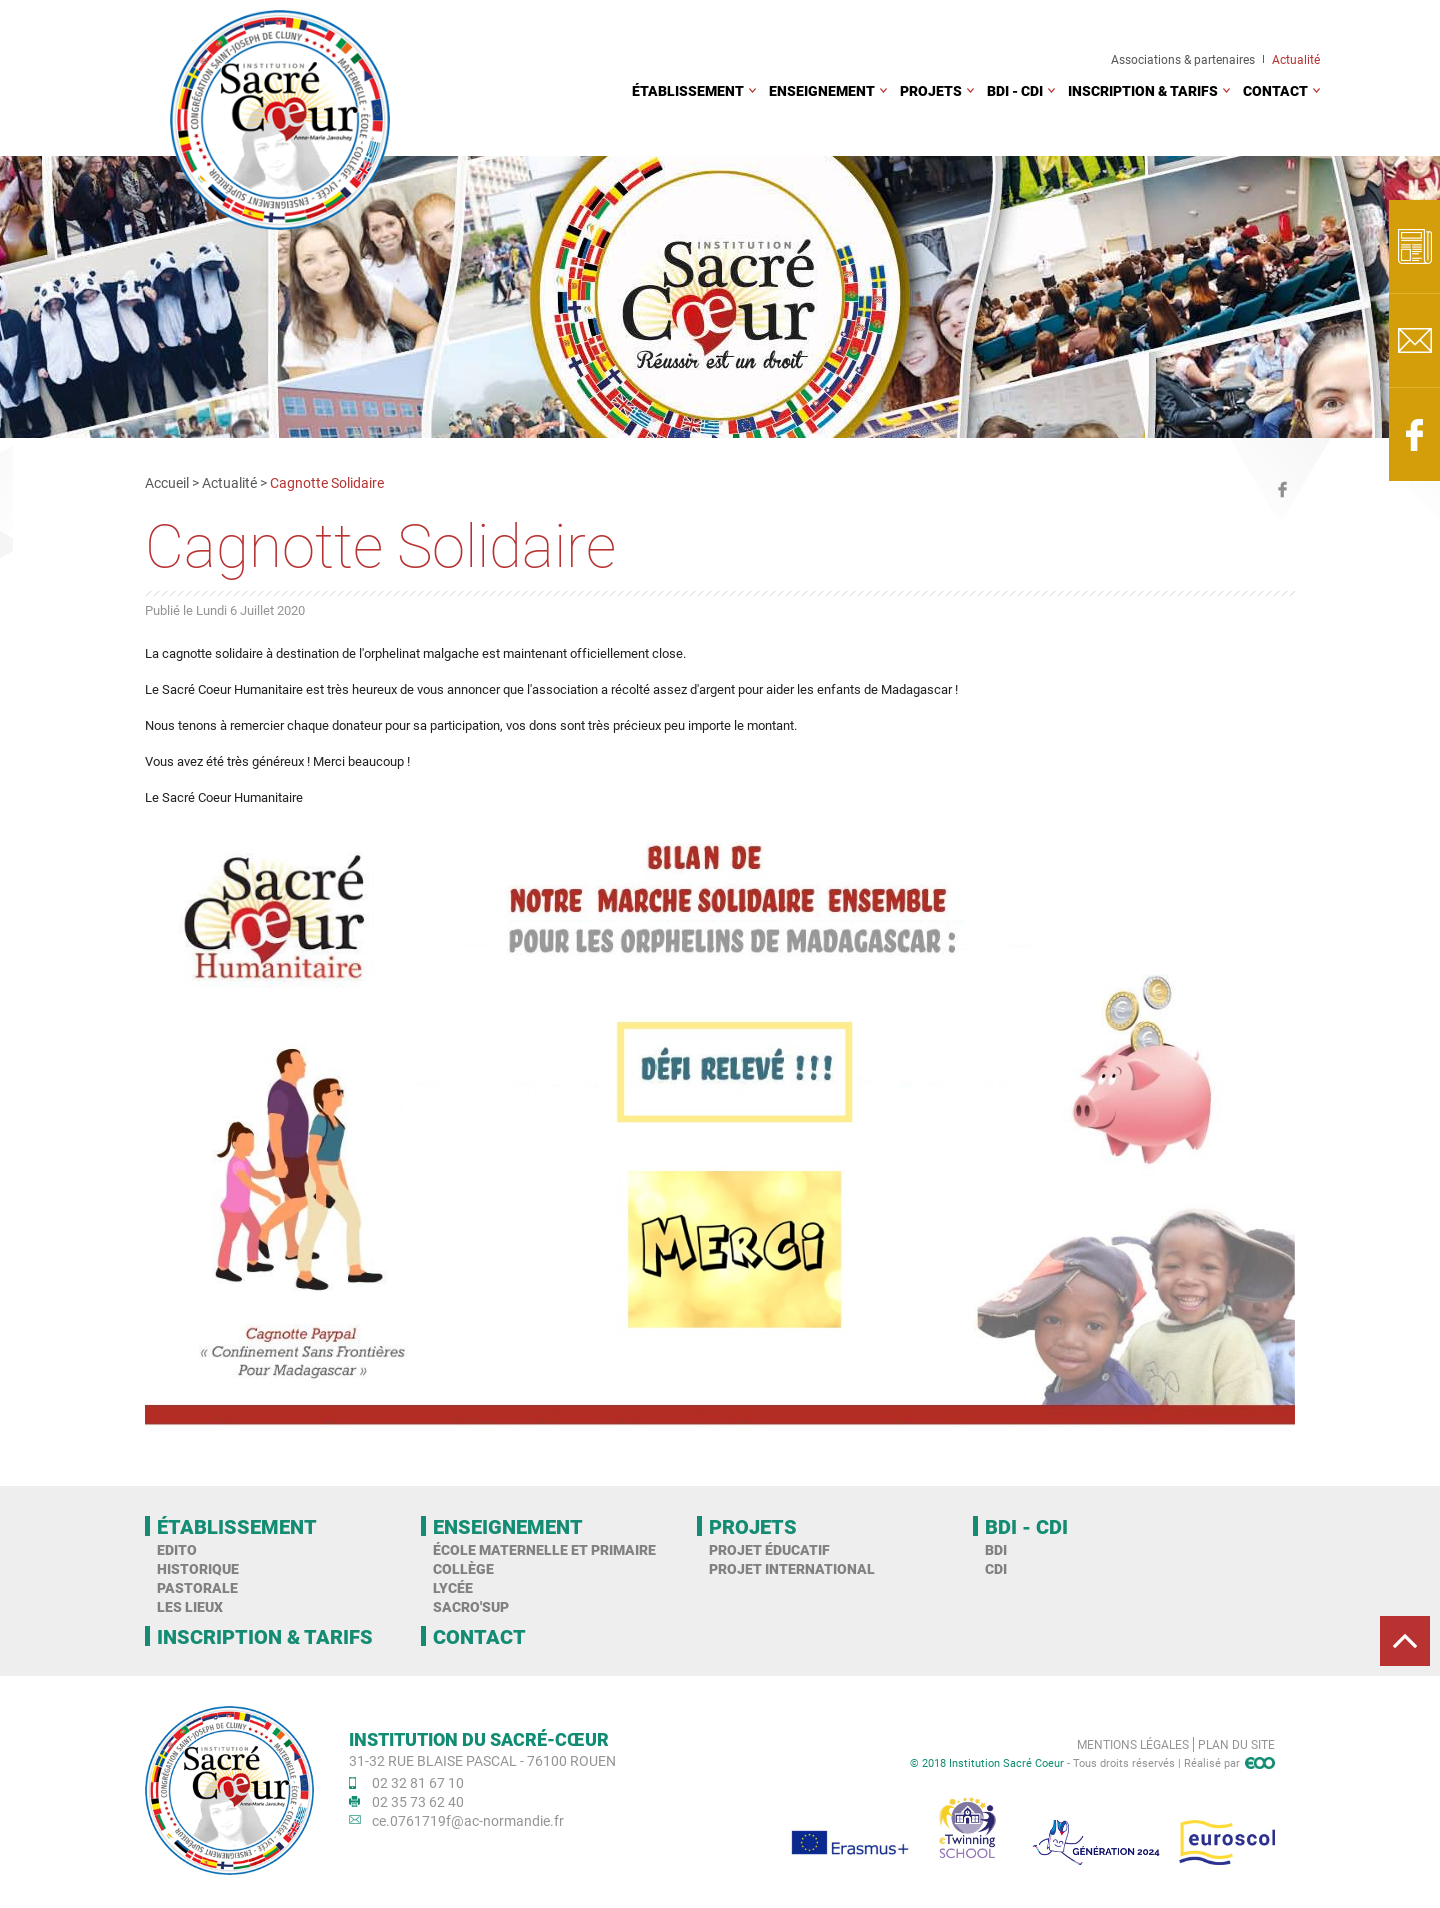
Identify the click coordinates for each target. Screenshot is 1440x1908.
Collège (463, 1568)
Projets (931, 90)
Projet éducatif (769, 1549)
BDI (996, 1549)
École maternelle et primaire (544, 1549)
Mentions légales (1133, 1744)
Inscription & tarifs (1143, 90)
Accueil (167, 482)
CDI (996, 1568)
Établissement (688, 90)
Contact (1275, 90)
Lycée (453, 1587)
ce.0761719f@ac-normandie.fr (468, 1820)
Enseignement (822, 90)
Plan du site (1236, 1744)
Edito (177, 1549)
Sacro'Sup (471, 1606)
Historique (198, 1568)
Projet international (792, 1568)
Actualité (1296, 59)
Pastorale (197, 1587)
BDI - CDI (1015, 90)
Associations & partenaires (1183, 59)
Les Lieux (190, 1606)
